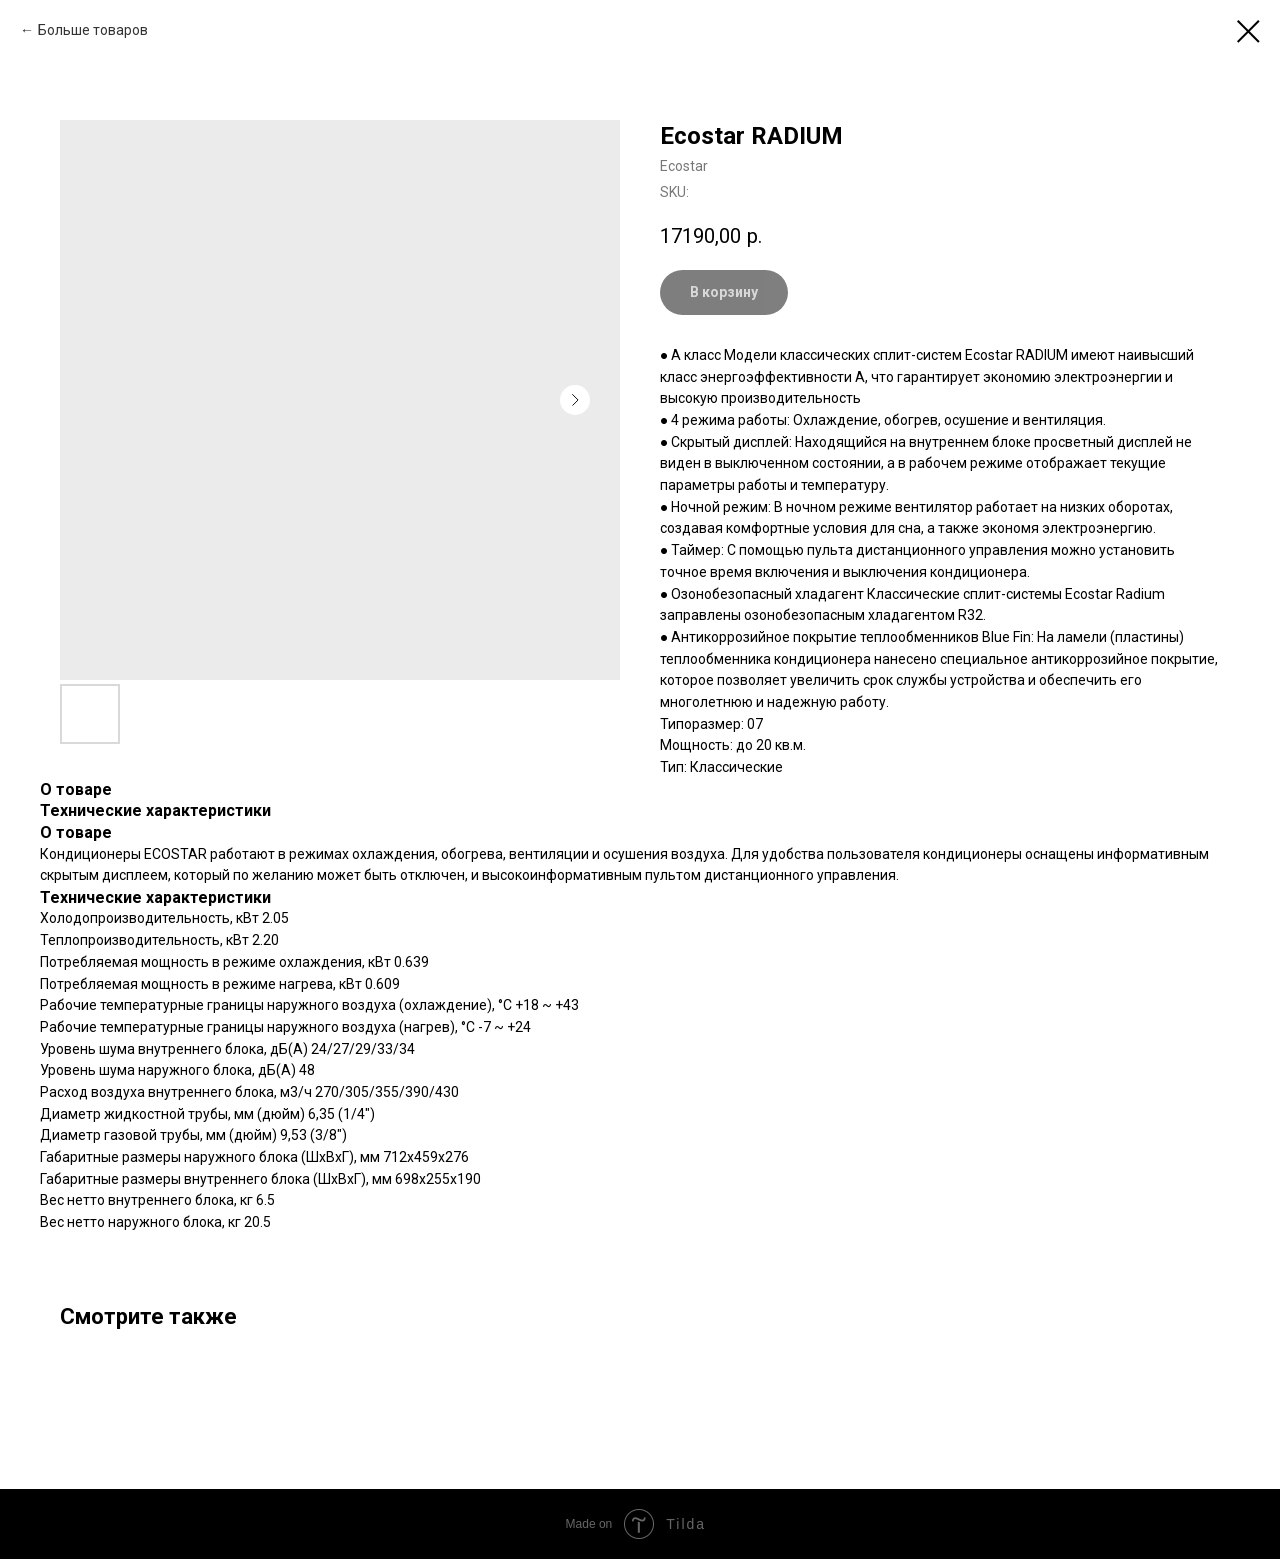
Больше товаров (93, 30)
